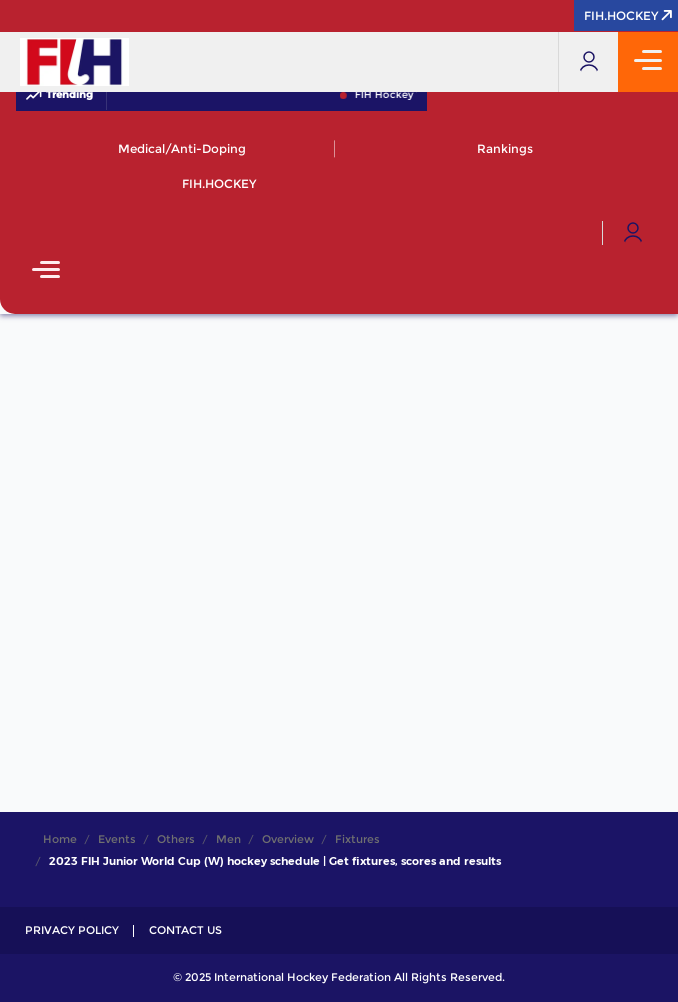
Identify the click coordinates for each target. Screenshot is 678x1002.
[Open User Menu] (633, 233)
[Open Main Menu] (46, 271)
